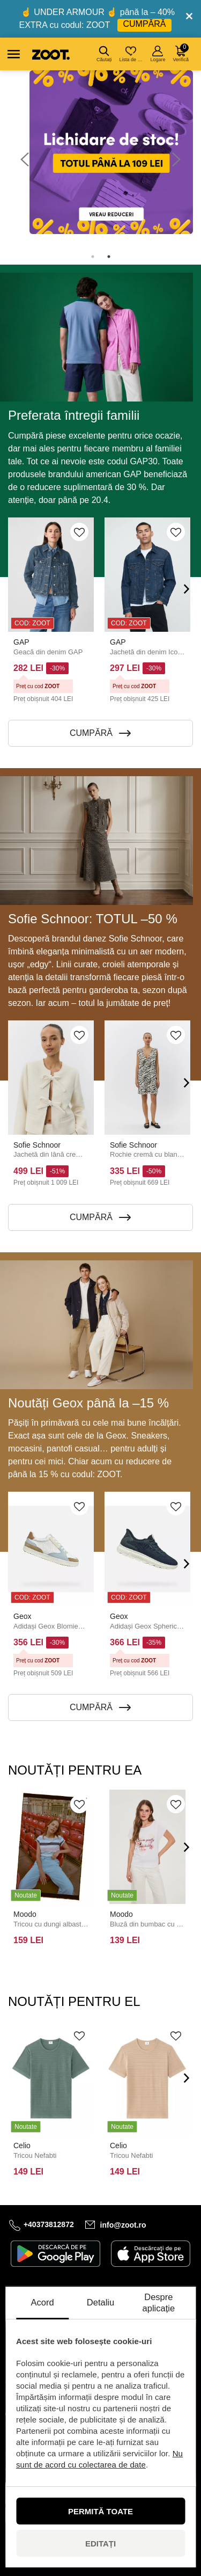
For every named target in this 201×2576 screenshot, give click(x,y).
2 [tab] (108, 256)
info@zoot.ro (123, 2225)
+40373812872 (49, 2224)
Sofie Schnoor (37, 1145)
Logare (157, 54)
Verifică (181, 52)
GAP (21, 642)
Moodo (24, 1914)
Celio (22, 2145)
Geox (22, 1616)
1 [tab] (92, 256)
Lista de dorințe (131, 54)
